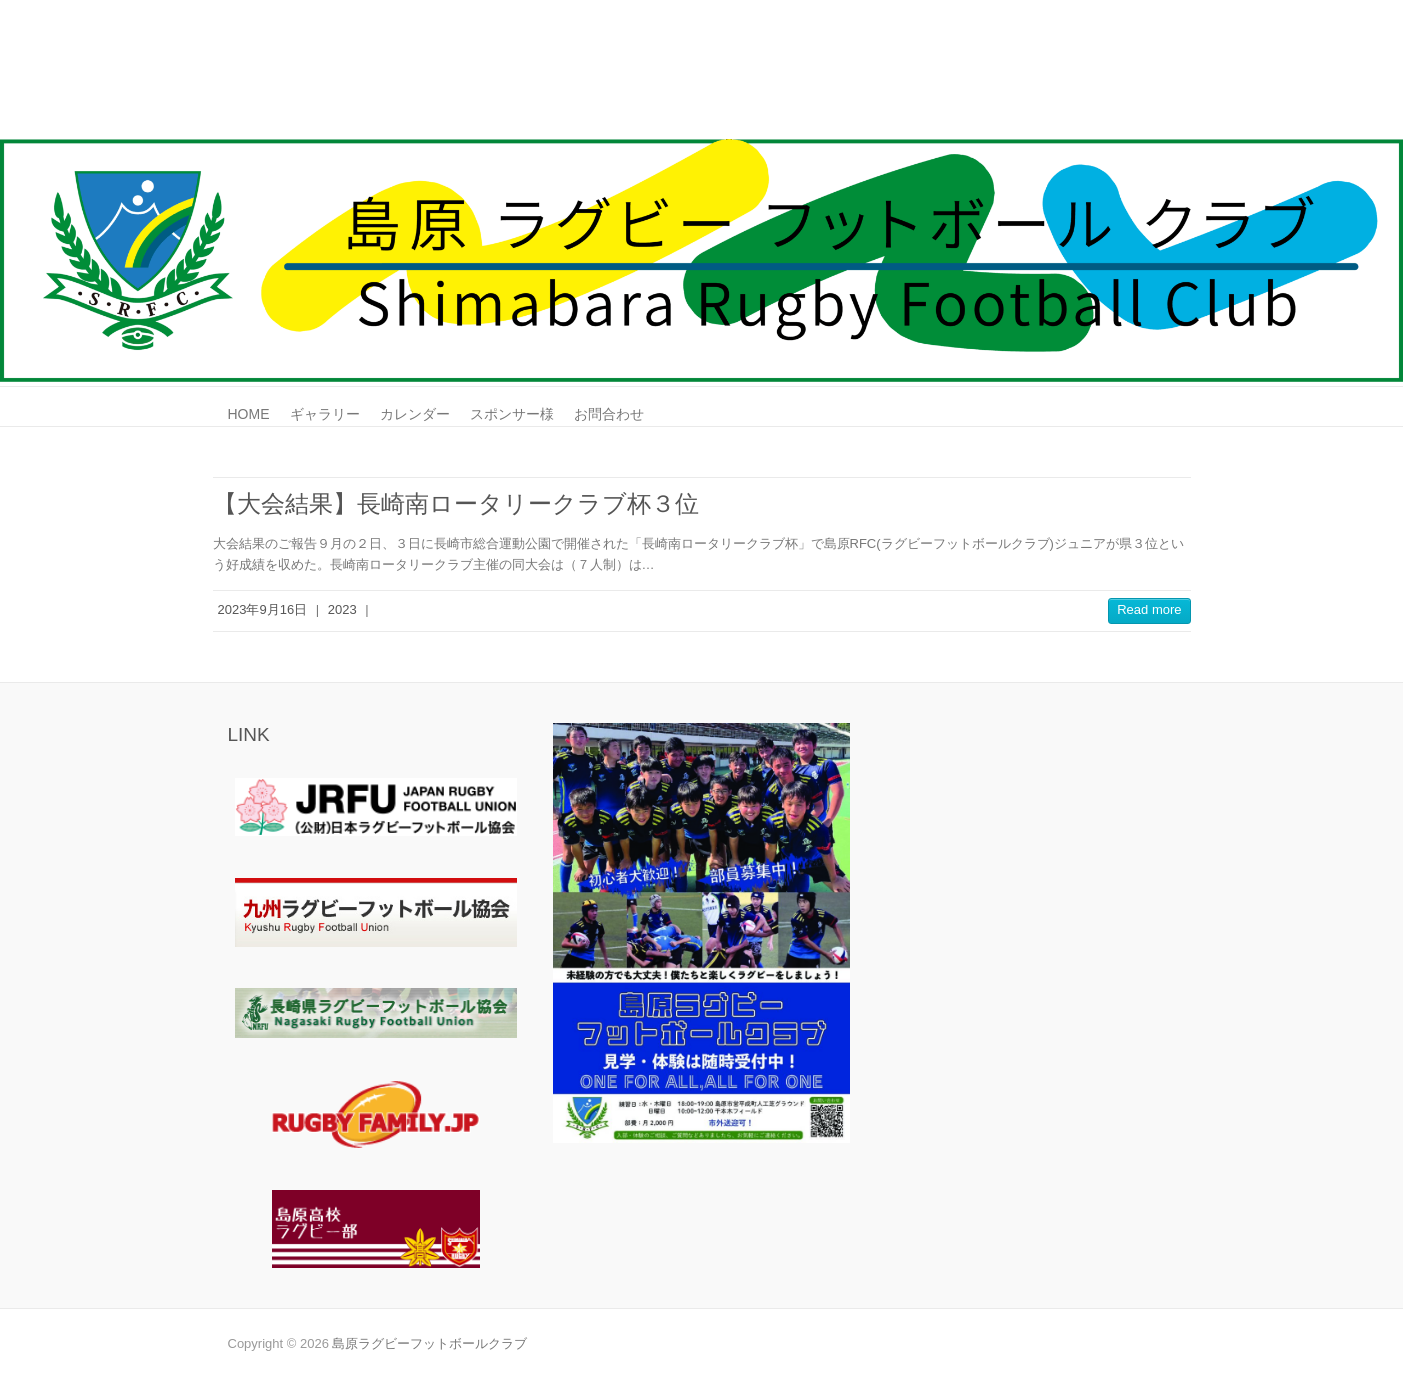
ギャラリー (325, 414)
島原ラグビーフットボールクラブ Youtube (1161, 73)
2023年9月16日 (263, 609)
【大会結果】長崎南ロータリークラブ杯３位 (456, 503)
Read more (1149, 609)
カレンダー (415, 414)
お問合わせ (609, 414)
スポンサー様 (512, 414)
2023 (342, 609)
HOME (249, 414)
